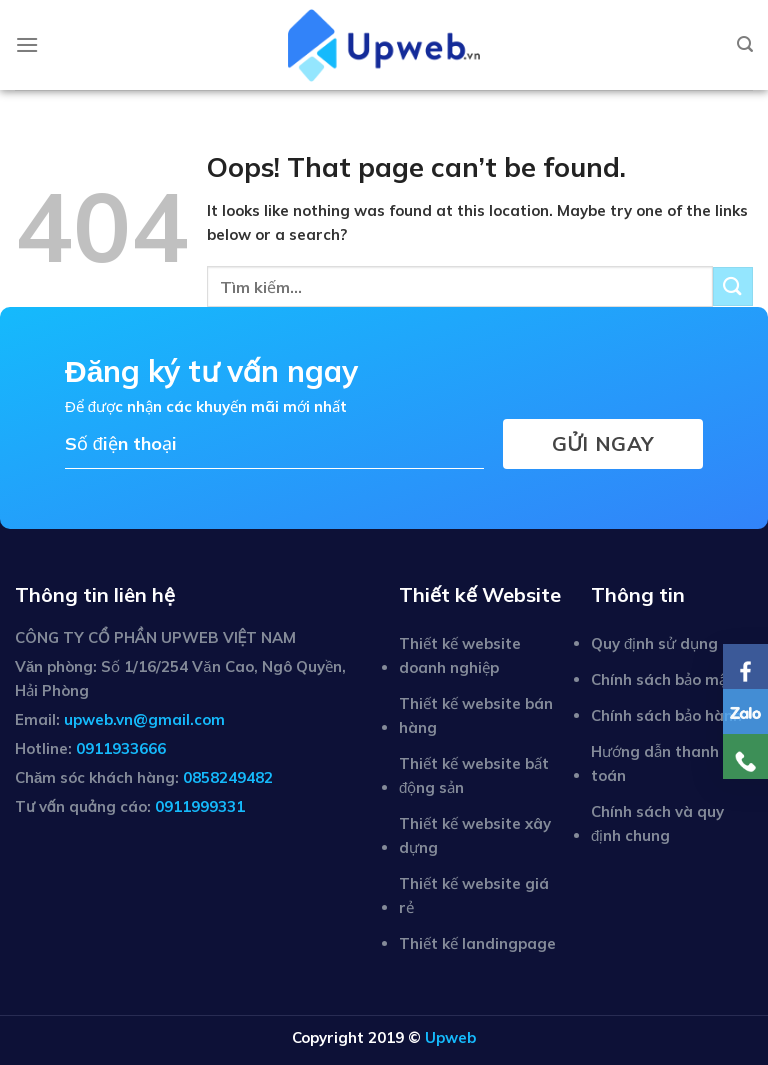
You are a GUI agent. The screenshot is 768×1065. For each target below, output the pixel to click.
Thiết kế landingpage (477, 943)
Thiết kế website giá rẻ (474, 895)
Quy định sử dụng (654, 643)
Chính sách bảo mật (662, 679)
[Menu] (27, 44)
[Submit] (733, 286)
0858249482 (228, 777)
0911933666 (121, 748)
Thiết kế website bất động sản (474, 775)
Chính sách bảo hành (666, 715)
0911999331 (200, 806)
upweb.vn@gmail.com (144, 719)
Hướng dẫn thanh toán (655, 763)
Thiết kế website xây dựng (475, 835)
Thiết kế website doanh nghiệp (460, 655)
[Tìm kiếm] (745, 44)
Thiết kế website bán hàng (476, 715)
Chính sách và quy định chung (657, 823)
